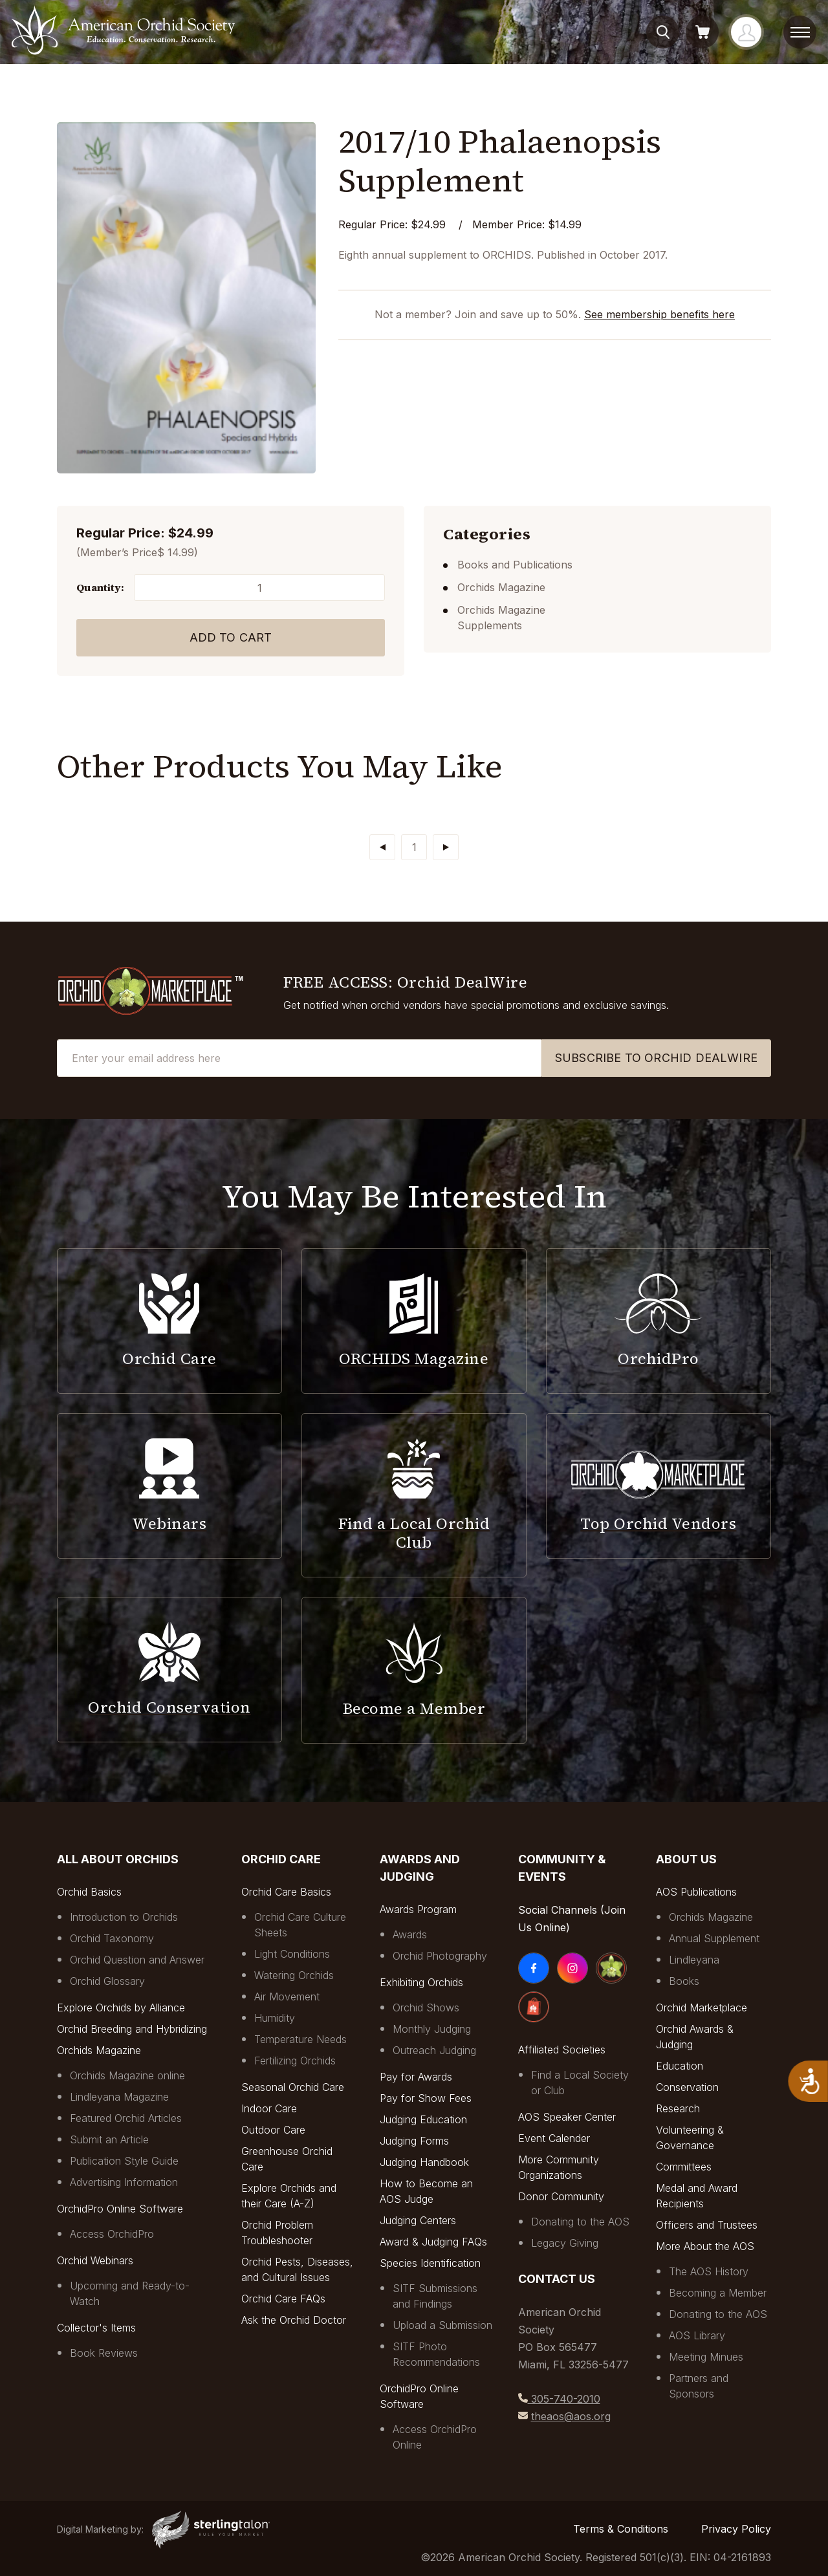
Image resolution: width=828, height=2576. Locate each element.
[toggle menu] (800, 32)
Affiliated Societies (561, 2049)
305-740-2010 (564, 2398)
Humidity (274, 2017)
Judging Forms (414, 2140)
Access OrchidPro (112, 2233)
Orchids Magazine (501, 587)
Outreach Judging (434, 2050)
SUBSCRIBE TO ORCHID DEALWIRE (656, 1058)
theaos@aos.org (571, 2416)
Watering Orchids (294, 1975)
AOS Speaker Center (567, 2116)
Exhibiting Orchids (421, 1982)
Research (678, 2108)
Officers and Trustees (706, 2224)
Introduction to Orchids (124, 1916)
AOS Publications (696, 1891)
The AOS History (708, 2271)
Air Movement (287, 1996)
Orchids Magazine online (127, 2075)
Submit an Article (109, 2139)
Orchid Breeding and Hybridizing (132, 2028)
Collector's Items (96, 2327)
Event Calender (554, 2138)
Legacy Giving (564, 2242)
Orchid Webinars (95, 2260)
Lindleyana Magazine (119, 2096)
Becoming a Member (718, 2292)
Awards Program (418, 1909)
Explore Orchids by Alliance (121, 2007)
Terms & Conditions (620, 2528)
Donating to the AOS (580, 2221)
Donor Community (561, 2196)
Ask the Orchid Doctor (293, 2319)
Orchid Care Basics (286, 1891)
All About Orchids (118, 1859)
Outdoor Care (273, 2129)
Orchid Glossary (107, 1981)
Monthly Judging (432, 2028)
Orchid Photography (440, 1955)
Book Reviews (104, 2352)
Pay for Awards (416, 2076)
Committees (684, 2166)
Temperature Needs (300, 2039)
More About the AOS (705, 2246)
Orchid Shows (426, 2007)
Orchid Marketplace (701, 2007)
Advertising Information (124, 2182)
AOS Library (697, 2335)
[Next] (446, 847)
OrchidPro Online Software (120, 2208)
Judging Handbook (424, 2162)
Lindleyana (694, 1959)
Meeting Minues (706, 2356)
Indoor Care (269, 2108)
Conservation (687, 2087)
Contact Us (556, 2279)
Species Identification (430, 2263)
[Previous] (382, 847)
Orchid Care (281, 1859)
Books (684, 1981)
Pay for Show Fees (426, 2098)
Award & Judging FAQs (433, 2241)
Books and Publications (514, 564)
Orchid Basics (89, 1891)
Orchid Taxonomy (112, 1938)
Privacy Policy (736, 2528)
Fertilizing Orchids (295, 2060)
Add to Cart (231, 637)
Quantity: (100, 587)
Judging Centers (418, 2220)
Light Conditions (292, 1953)
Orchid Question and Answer (137, 1959)
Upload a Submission (442, 2325)
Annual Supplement (714, 1938)
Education (679, 2065)
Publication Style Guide (124, 2160)
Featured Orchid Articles (126, 2118)
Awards (410, 1934)
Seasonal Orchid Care (292, 2087)
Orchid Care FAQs (283, 2298)
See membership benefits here (659, 314)
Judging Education (423, 2119)
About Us (686, 1859)
